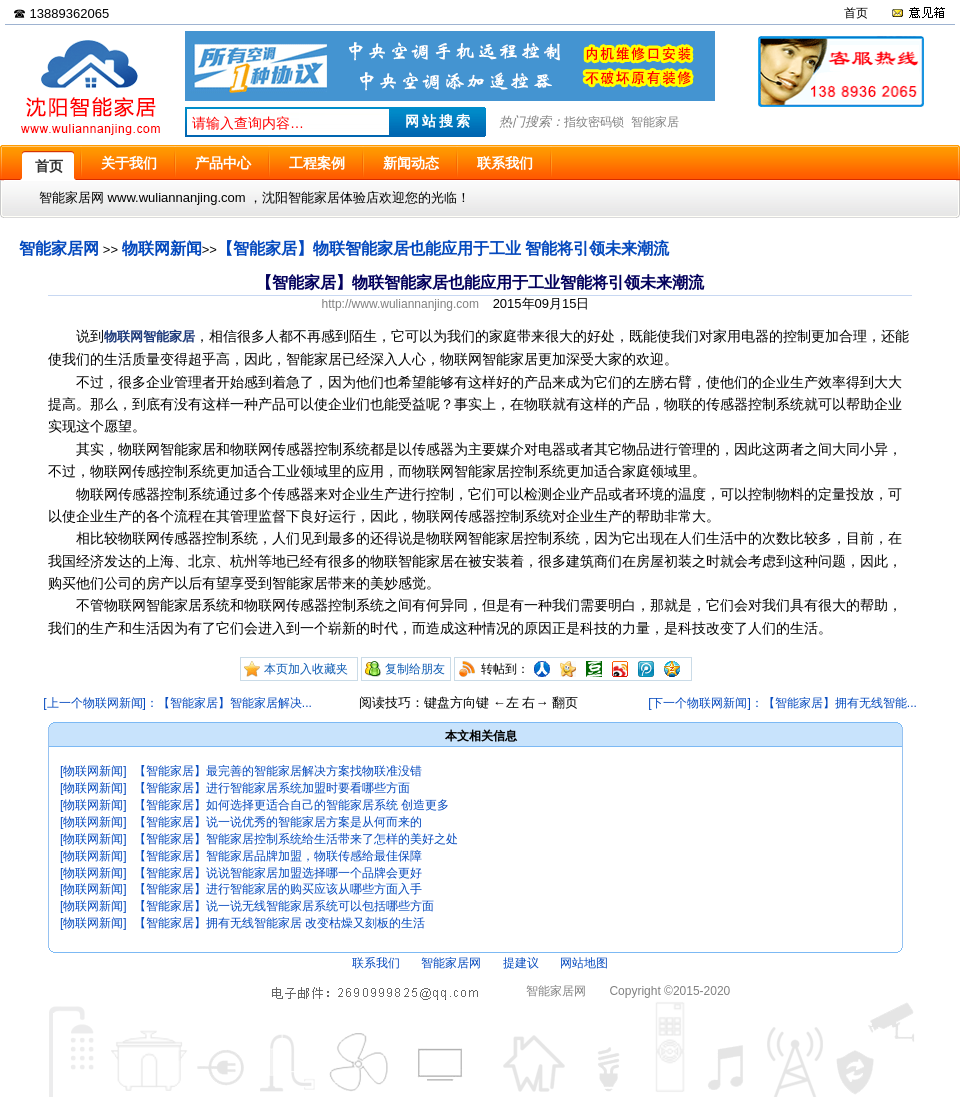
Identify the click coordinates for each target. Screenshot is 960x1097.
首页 (856, 13)
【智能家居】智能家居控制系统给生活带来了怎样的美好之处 (296, 839)
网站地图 (584, 963)
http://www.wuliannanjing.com (400, 304)
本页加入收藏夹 (306, 669)
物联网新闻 (162, 248)
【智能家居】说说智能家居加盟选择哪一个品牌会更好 (278, 873)
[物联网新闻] (93, 771)
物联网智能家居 (149, 336)
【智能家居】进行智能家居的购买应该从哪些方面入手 (278, 889)
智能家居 (655, 122)
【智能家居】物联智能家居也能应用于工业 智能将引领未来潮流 (443, 248)
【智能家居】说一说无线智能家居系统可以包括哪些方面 (284, 906)
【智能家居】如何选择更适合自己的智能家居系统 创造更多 (291, 805)
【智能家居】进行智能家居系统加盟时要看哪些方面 (272, 788)
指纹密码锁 (594, 122)
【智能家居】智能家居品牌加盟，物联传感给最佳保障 (278, 856)
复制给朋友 (415, 669)
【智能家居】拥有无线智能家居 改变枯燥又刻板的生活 (279, 923)
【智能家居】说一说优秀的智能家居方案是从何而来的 (278, 822)
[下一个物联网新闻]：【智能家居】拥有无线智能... (782, 703)
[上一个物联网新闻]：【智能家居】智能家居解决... (177, 703)
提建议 (521, 963)
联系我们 (376, 963)
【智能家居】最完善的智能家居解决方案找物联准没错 (278, 771)
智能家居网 (59, 248)
